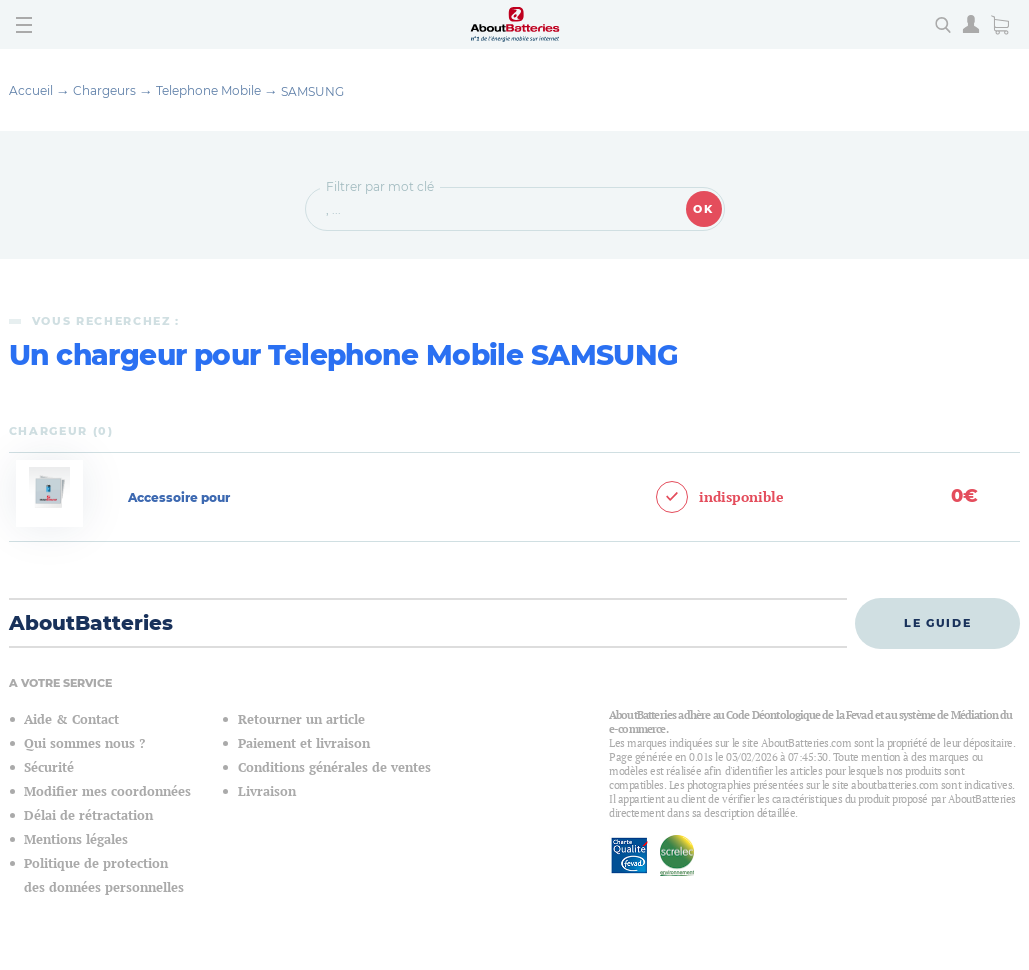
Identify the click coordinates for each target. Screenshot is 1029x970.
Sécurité (49, 767)
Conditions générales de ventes (334, 767)
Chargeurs (104, 90)
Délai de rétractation (88, 815)
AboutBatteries (91, 623)
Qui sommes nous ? (84, 743)
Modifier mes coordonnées (107, 791)
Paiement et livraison (304, 743)
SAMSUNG (312, 91)
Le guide (937, 623)
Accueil (31, 90)
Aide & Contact (71, 719)
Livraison (267, 791)
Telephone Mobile (208, 90)
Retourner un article (301, 719)
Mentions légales (76, 839)
